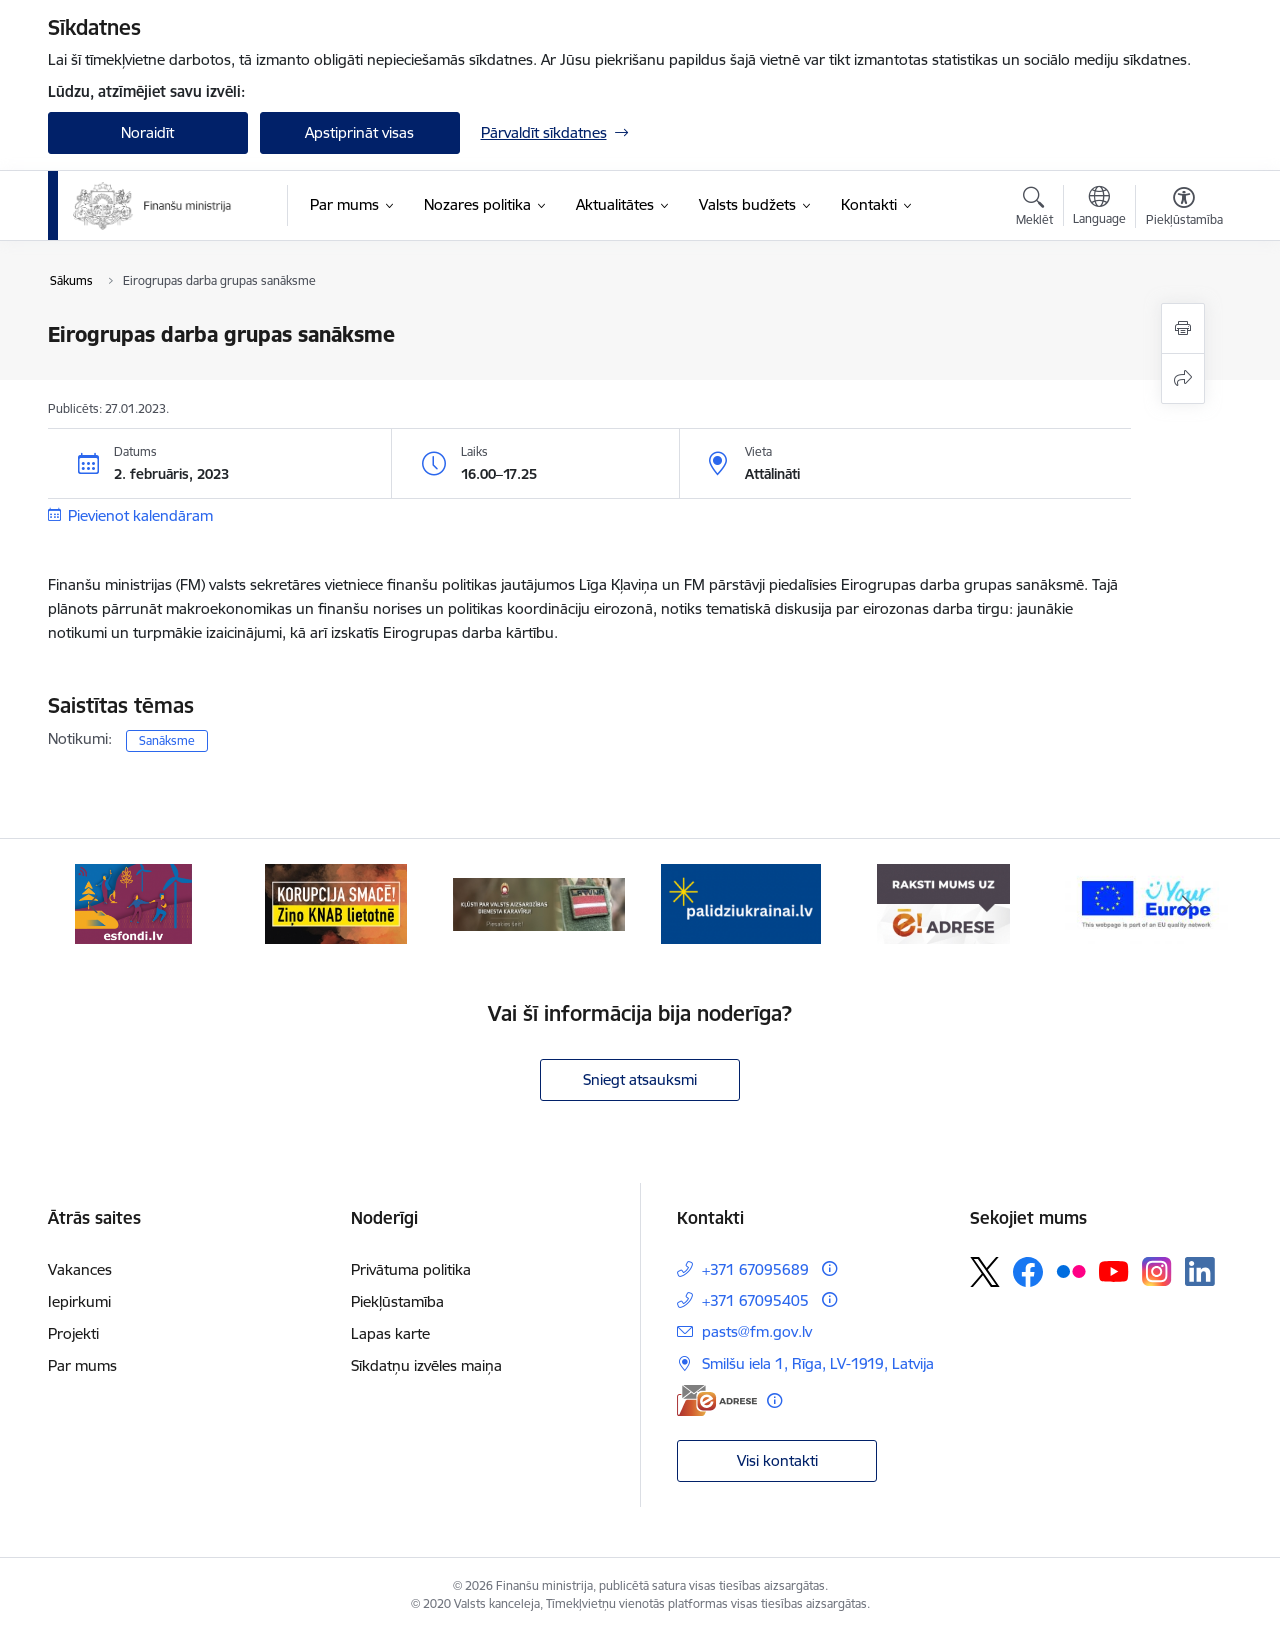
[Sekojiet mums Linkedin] (1200, 1272)
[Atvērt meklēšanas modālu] (1034, 209)
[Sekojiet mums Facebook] (1028, 1272)
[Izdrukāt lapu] (1183, 328)
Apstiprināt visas (359, 132)
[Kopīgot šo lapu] (1183, 378)
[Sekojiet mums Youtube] (1114, 1271)
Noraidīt (147, 132)
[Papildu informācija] (829, 1268)
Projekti (73, 1333)
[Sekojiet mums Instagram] (1157, 1271)
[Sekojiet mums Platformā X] (985, 1272)
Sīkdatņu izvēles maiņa (426, 1365)
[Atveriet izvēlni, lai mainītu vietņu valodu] (1099, 208)
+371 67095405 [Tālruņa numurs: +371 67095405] (755, 1300)
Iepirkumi (79, 1301)
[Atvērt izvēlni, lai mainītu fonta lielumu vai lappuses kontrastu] (1184, 209)
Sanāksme (167, 740)
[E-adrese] (717, 1400)
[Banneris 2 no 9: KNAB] (336, 902)
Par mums (82, 1365)
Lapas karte (390, 1333)
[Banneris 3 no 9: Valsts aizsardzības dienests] (539, 902)
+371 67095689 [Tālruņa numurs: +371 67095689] (755, 1269)
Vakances (80, 1269)
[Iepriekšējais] (94, 904)
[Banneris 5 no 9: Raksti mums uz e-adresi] (943, 902)
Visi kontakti (777, 1460)
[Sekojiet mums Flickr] (1071, 1271)
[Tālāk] (1187, 904)
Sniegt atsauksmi (640, 1079)
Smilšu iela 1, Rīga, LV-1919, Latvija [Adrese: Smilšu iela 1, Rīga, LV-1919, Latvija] (818, 1363)
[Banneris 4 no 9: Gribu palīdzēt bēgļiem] (741, 902)
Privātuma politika (411, 1269)
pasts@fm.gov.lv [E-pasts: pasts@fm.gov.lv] (757, 1331)
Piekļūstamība (397, 1301)
